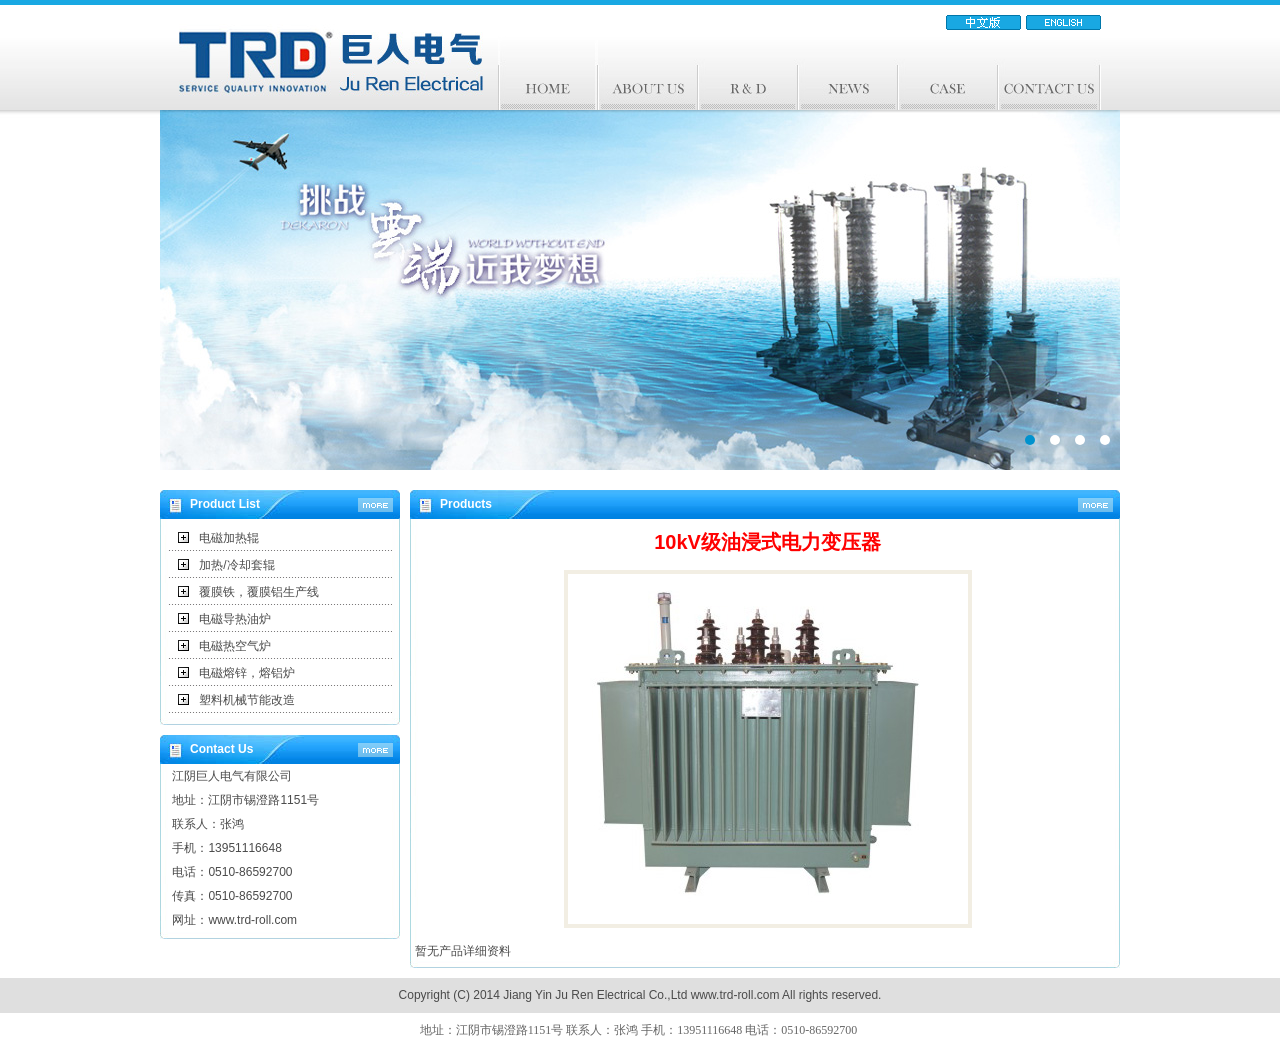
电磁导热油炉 (235, 619)
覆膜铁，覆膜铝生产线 (259, 592)
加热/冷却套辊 (236, 565)
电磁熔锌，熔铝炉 (247, 673)
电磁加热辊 (229, 538)
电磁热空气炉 (235, 646)
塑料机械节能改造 (247, 700)
